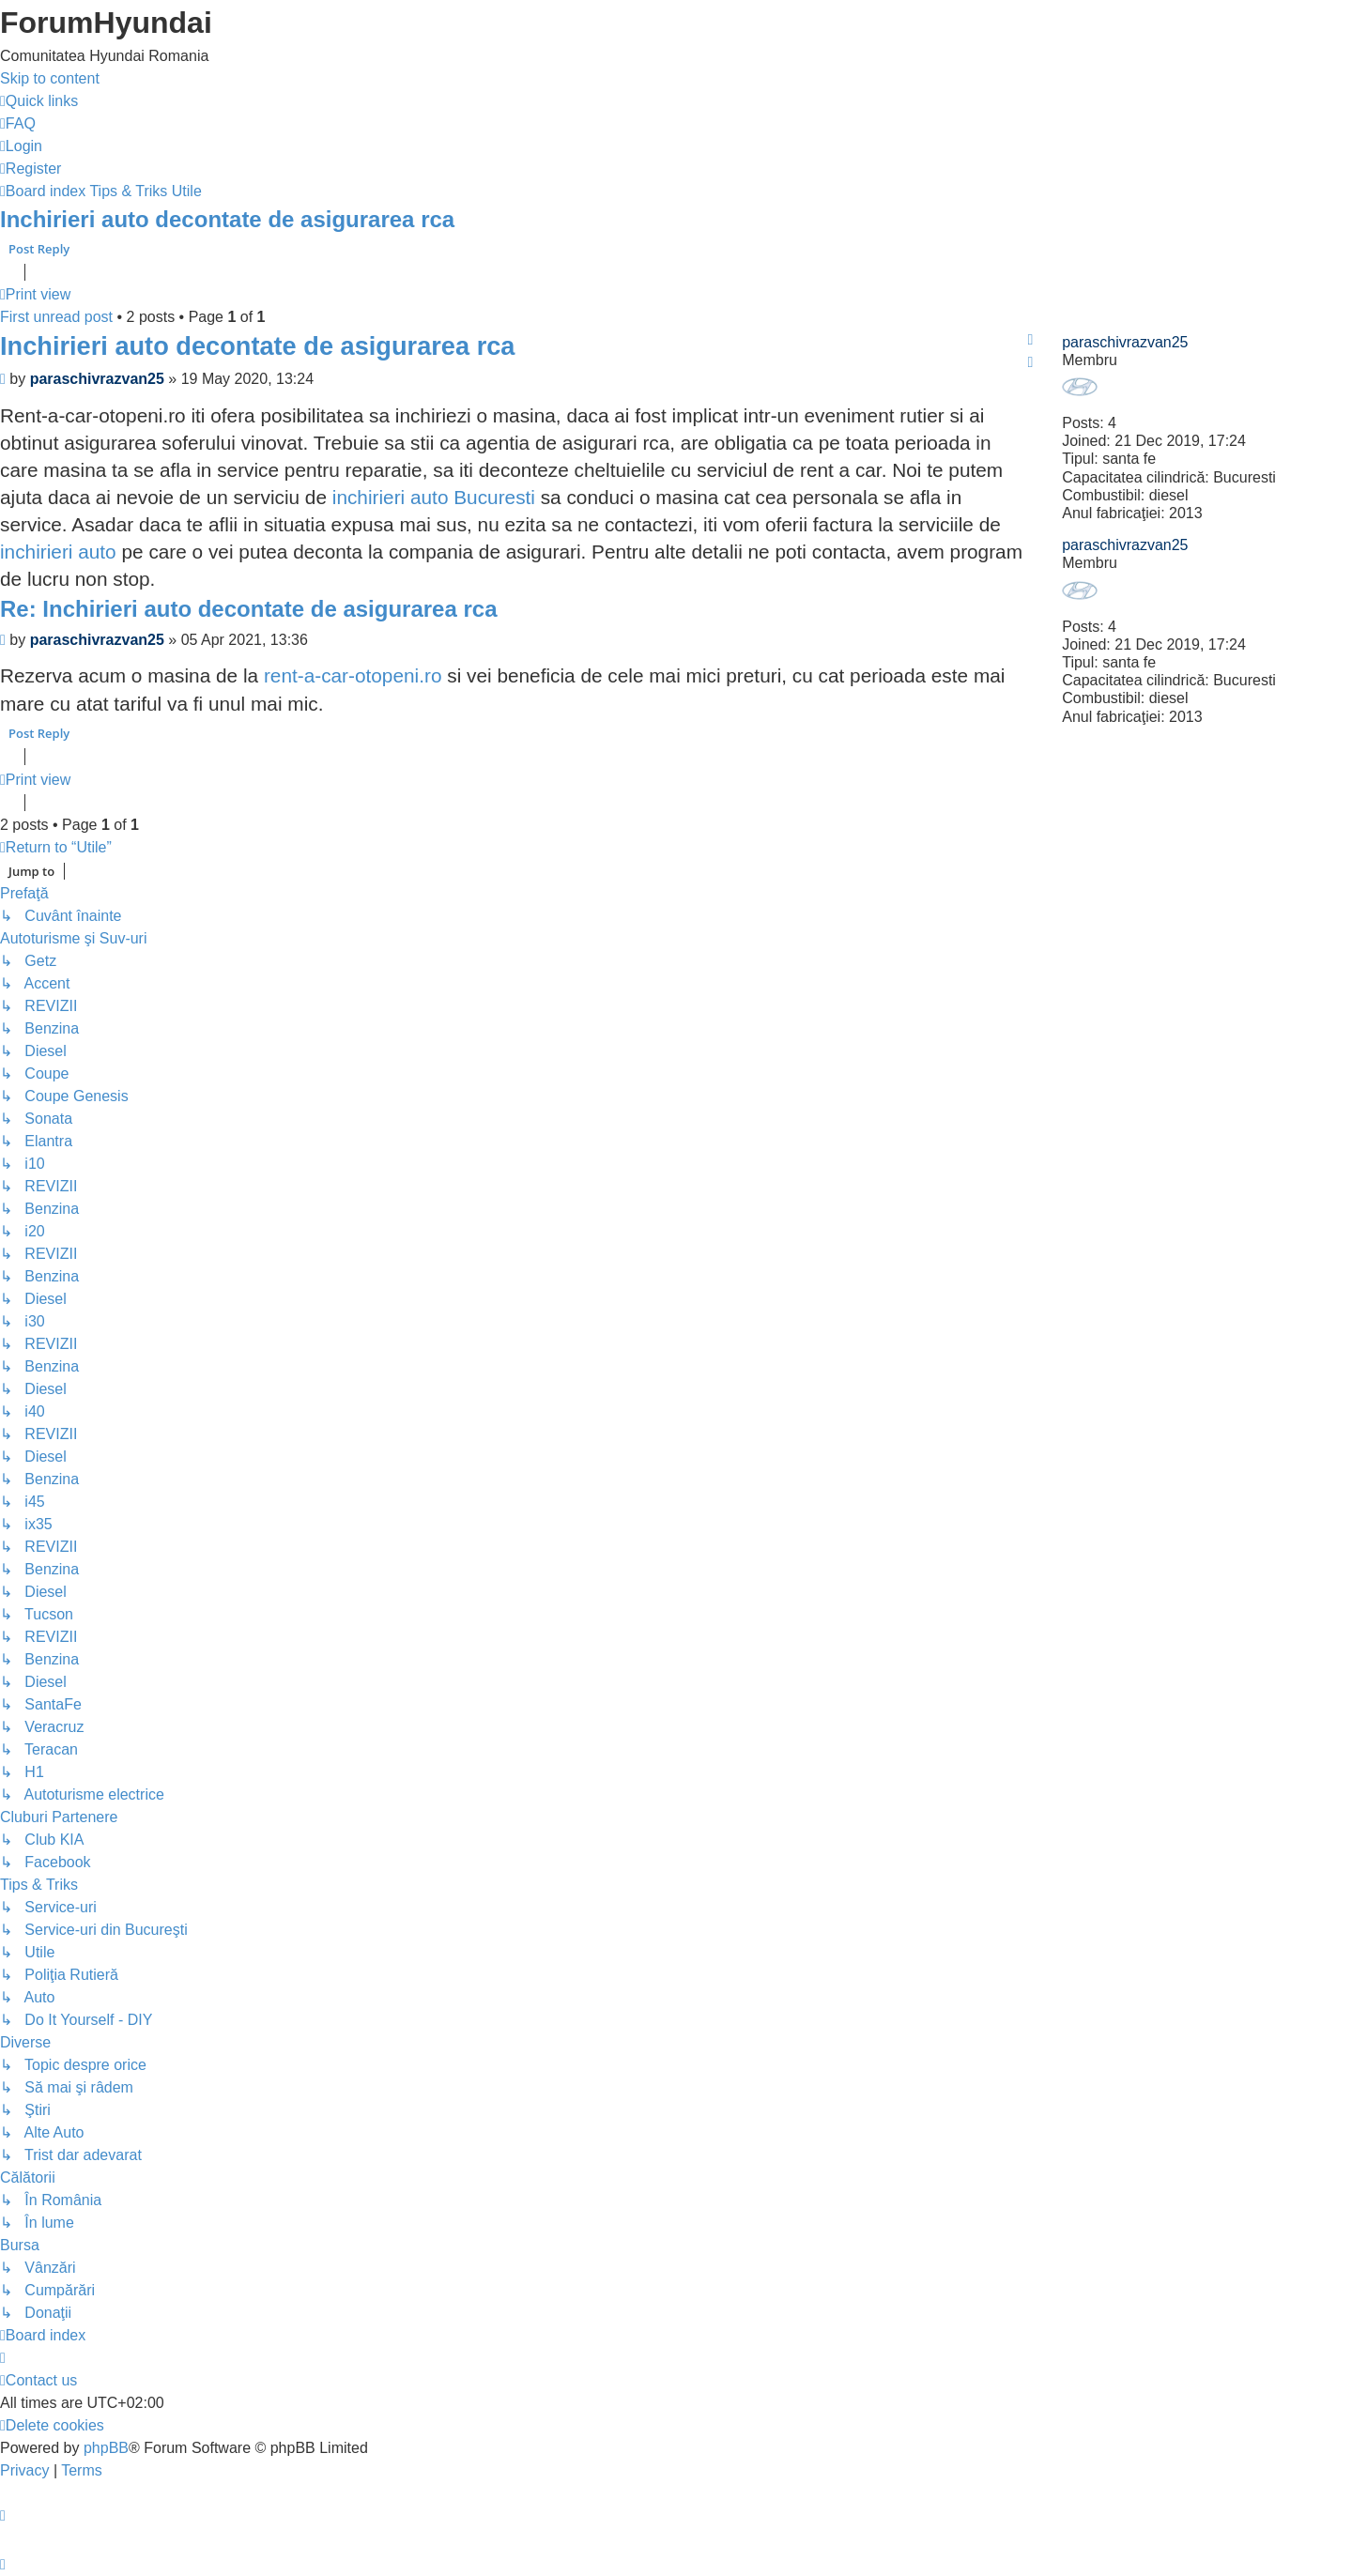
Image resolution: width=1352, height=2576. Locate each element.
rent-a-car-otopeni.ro (353, 675)
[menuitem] (18, 123)
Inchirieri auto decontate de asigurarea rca (227, 219)
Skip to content (50, 78)
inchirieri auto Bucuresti (433, 497)
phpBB (106, 2448)
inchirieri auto (58, 551)
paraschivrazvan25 (1125, 342)
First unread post (56, 317)
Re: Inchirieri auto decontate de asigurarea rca (249, 608)
